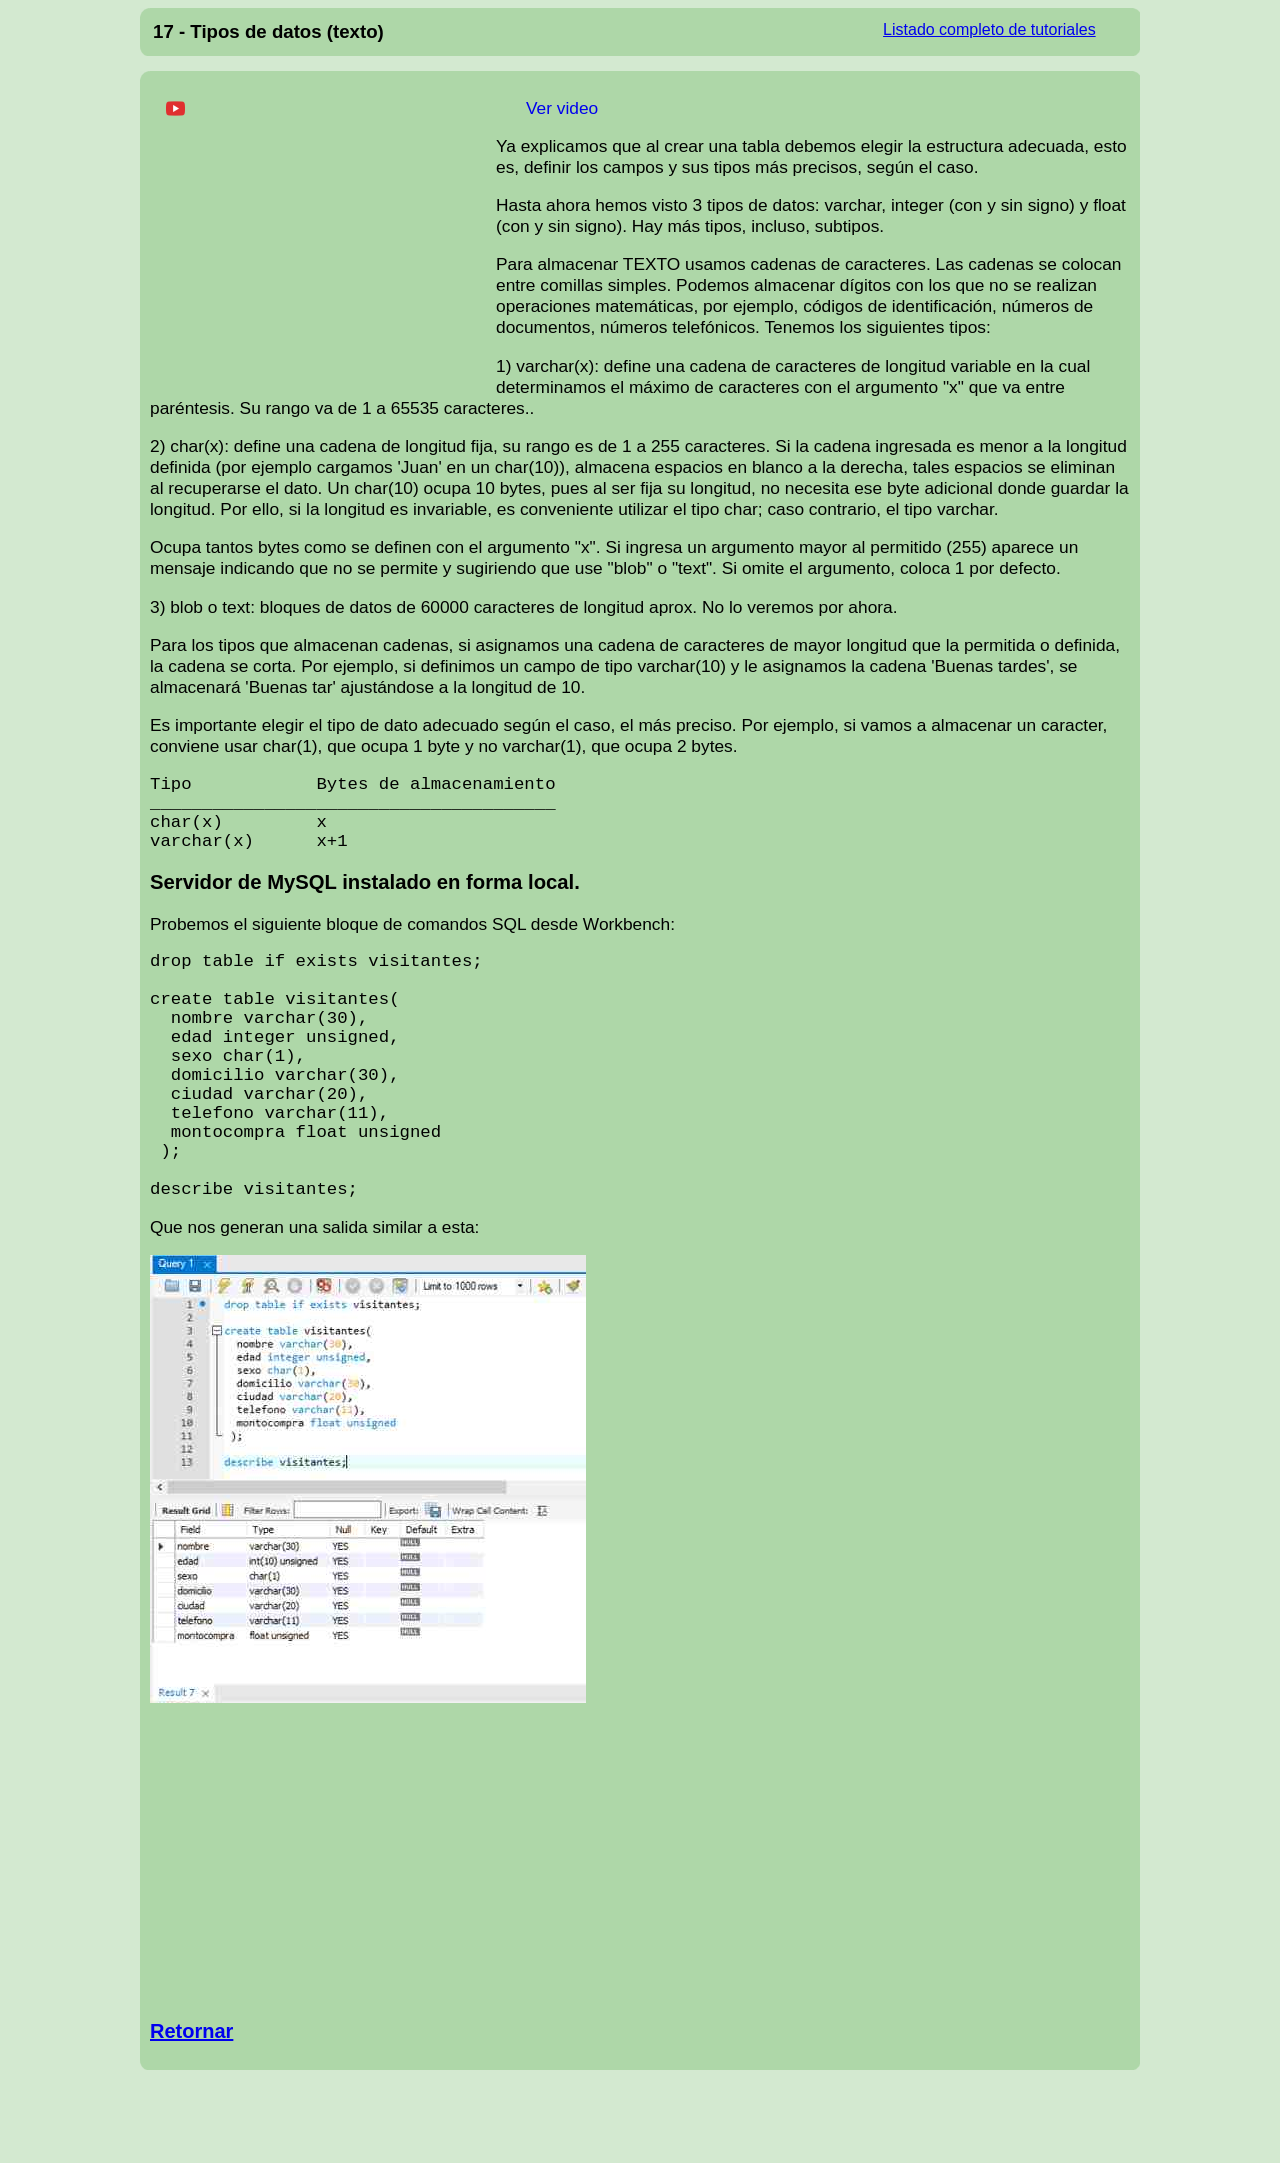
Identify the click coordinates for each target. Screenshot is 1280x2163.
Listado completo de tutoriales (989, 29)
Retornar (191, 2116)
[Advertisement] (323, 239)
